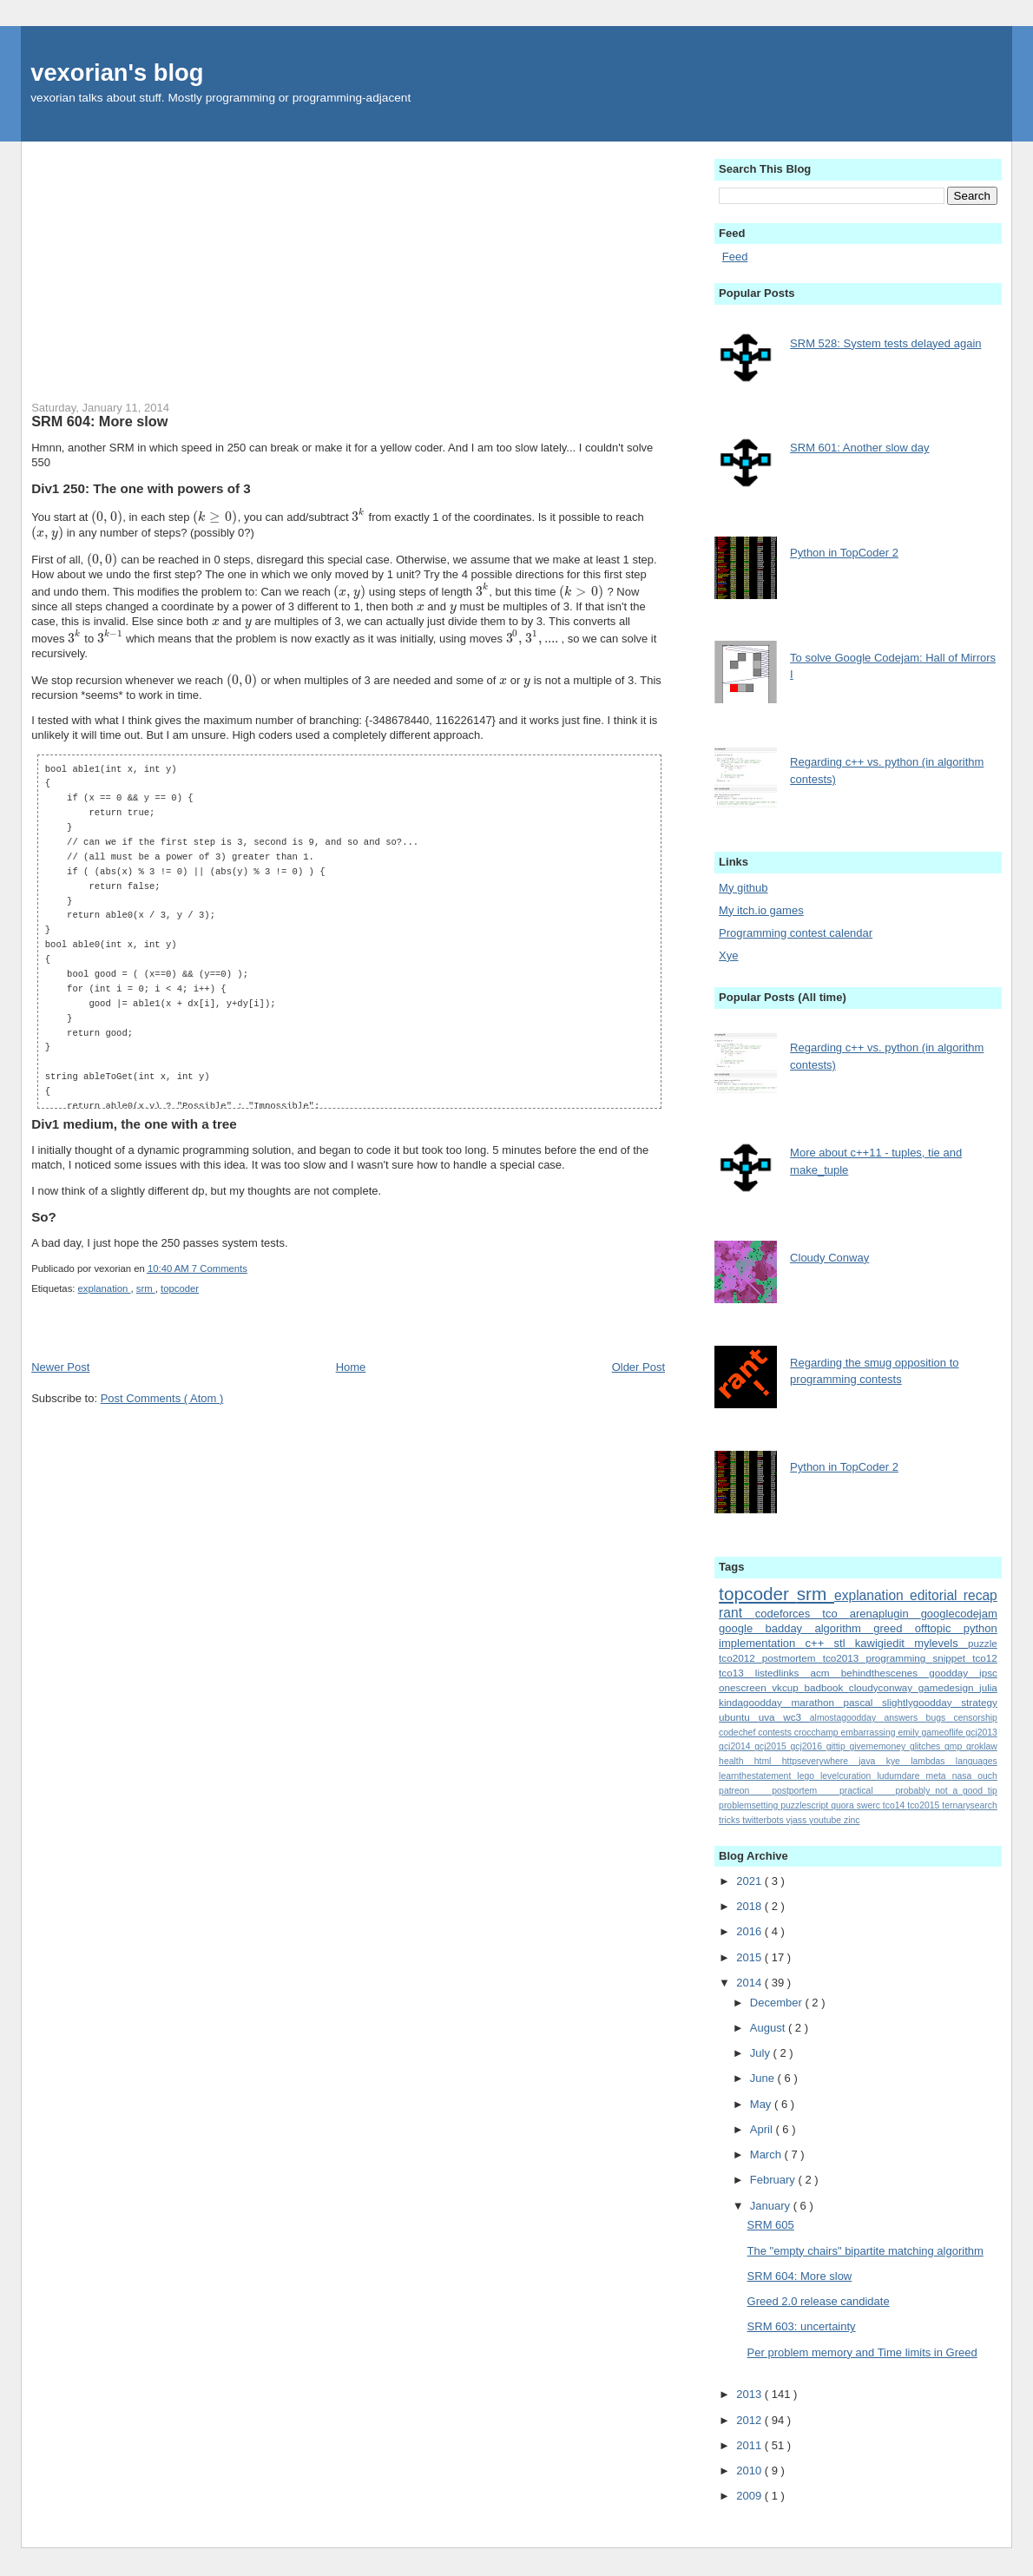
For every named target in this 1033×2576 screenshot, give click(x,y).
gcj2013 (981, 1732)
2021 (750, 1881)
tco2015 (924, 1805)
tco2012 (740, 1658)
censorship (975, 1718)
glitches (927, 1746)
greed (894, 1628)
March (767, 2154)
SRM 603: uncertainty (801, 2326)
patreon (745, 1790)
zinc (851, 1820)
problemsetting (749, 1805)
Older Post (638, 1367)
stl (844, 1643)
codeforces (789, 1613)
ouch (987, 1776)
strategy (979, 1702)
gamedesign (948, 1687)
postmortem (792, 1658)
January (771, 2205)
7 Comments (219, 1268)
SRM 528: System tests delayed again (885, 343)
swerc (870, 1805)
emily (909, 1732)
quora (844, 1805)
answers (905, 1718)
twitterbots (764, 1820)
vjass (798, 1820)
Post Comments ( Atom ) (162, 1398)
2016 (750, 1931)
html (768, 1761)
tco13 (737, 1672)
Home (351, 1367)
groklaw (981, 1746)
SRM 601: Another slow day (859, 447)
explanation (104, 1288)
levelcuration (848, 1776)
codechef (738, 1732)
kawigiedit (884, 1643)
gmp (955, 1746)
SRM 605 (770, 2224)
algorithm (843, 1628)
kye (898, 1761)
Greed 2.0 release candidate (818, 2301)
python (980, 1628)
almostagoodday (847, 1718)
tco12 (984, 1658)
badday (789, 1628)
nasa (965, 1776)
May (762, 2104)
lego (808, 1776)
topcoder (180, 1288)
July (761, 2052)
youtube (826, 1820)
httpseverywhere (820, 1761)
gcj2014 (736, 1746)
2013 (750, 2394)
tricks (730, 1820)
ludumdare (901, 1776)
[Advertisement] (348, 263)
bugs (940, 1718)
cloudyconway (883, 1687)
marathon (818, 1702)
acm (826, 1672)
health (736, 1761)
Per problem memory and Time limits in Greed (862, 2352)
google (742, 1628)
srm (145, 1288)
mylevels (941, 1643)
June (764, 2078)
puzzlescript (805, 1805)
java (872, 1761)
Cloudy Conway (829, 1257)
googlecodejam (959, 1613)
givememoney (879, 1746)
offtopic (939, 1628)
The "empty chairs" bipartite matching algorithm (865, 2250)
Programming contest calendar (795, 932)
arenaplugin (885, 1613)
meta (939, 1776)
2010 (750, 2470)
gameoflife (944, 1732)
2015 (750, 1957)
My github (743, 887)
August (769, 2027)
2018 (750, 1906)
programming (898, 1658)
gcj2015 (772, 1746)
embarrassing (869, 1732)
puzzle (982, 1643)
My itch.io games (761, 910)
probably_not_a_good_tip (946, 1790)
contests (776, 1732)
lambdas (933, 1761)
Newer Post (60, 1367)
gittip (838, 1746)
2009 (750, 2495)
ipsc (988, 1672)
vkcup (788, 1687)
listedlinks (783, 1672)
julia (988, 1687)
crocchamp (817, 1732)
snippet (952, 1658)
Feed (735, 256)
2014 (750, 1982)
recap (980, 1595)
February (774, 2179)
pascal (863, 1702)
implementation (762, 1643)
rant (737, 1612)
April (763, 2129)
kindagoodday (755, 1702)
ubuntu (739, 1717)
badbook (826, 1687)
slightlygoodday (921, 1702)
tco (835, 1613)
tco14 (895, 1805)
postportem (805, 1790)
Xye (728, 955)
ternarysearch (969, 1805)
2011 (750, 2445)
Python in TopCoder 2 (844, 552)
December (778, 2002)
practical (867, 1790)
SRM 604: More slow (99, 421)
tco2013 (844, 1658)
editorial (937, 1595)
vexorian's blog (116, 72)
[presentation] (106, 517)
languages (976, 1761)
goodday (954, 1672)
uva (771, 1717)
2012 (750, 2420)
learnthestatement (758, 1776)
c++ (820, 1643)
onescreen (745, 1687)
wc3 (796, 1717)
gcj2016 (808, 1746)
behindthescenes (885, 1672)
